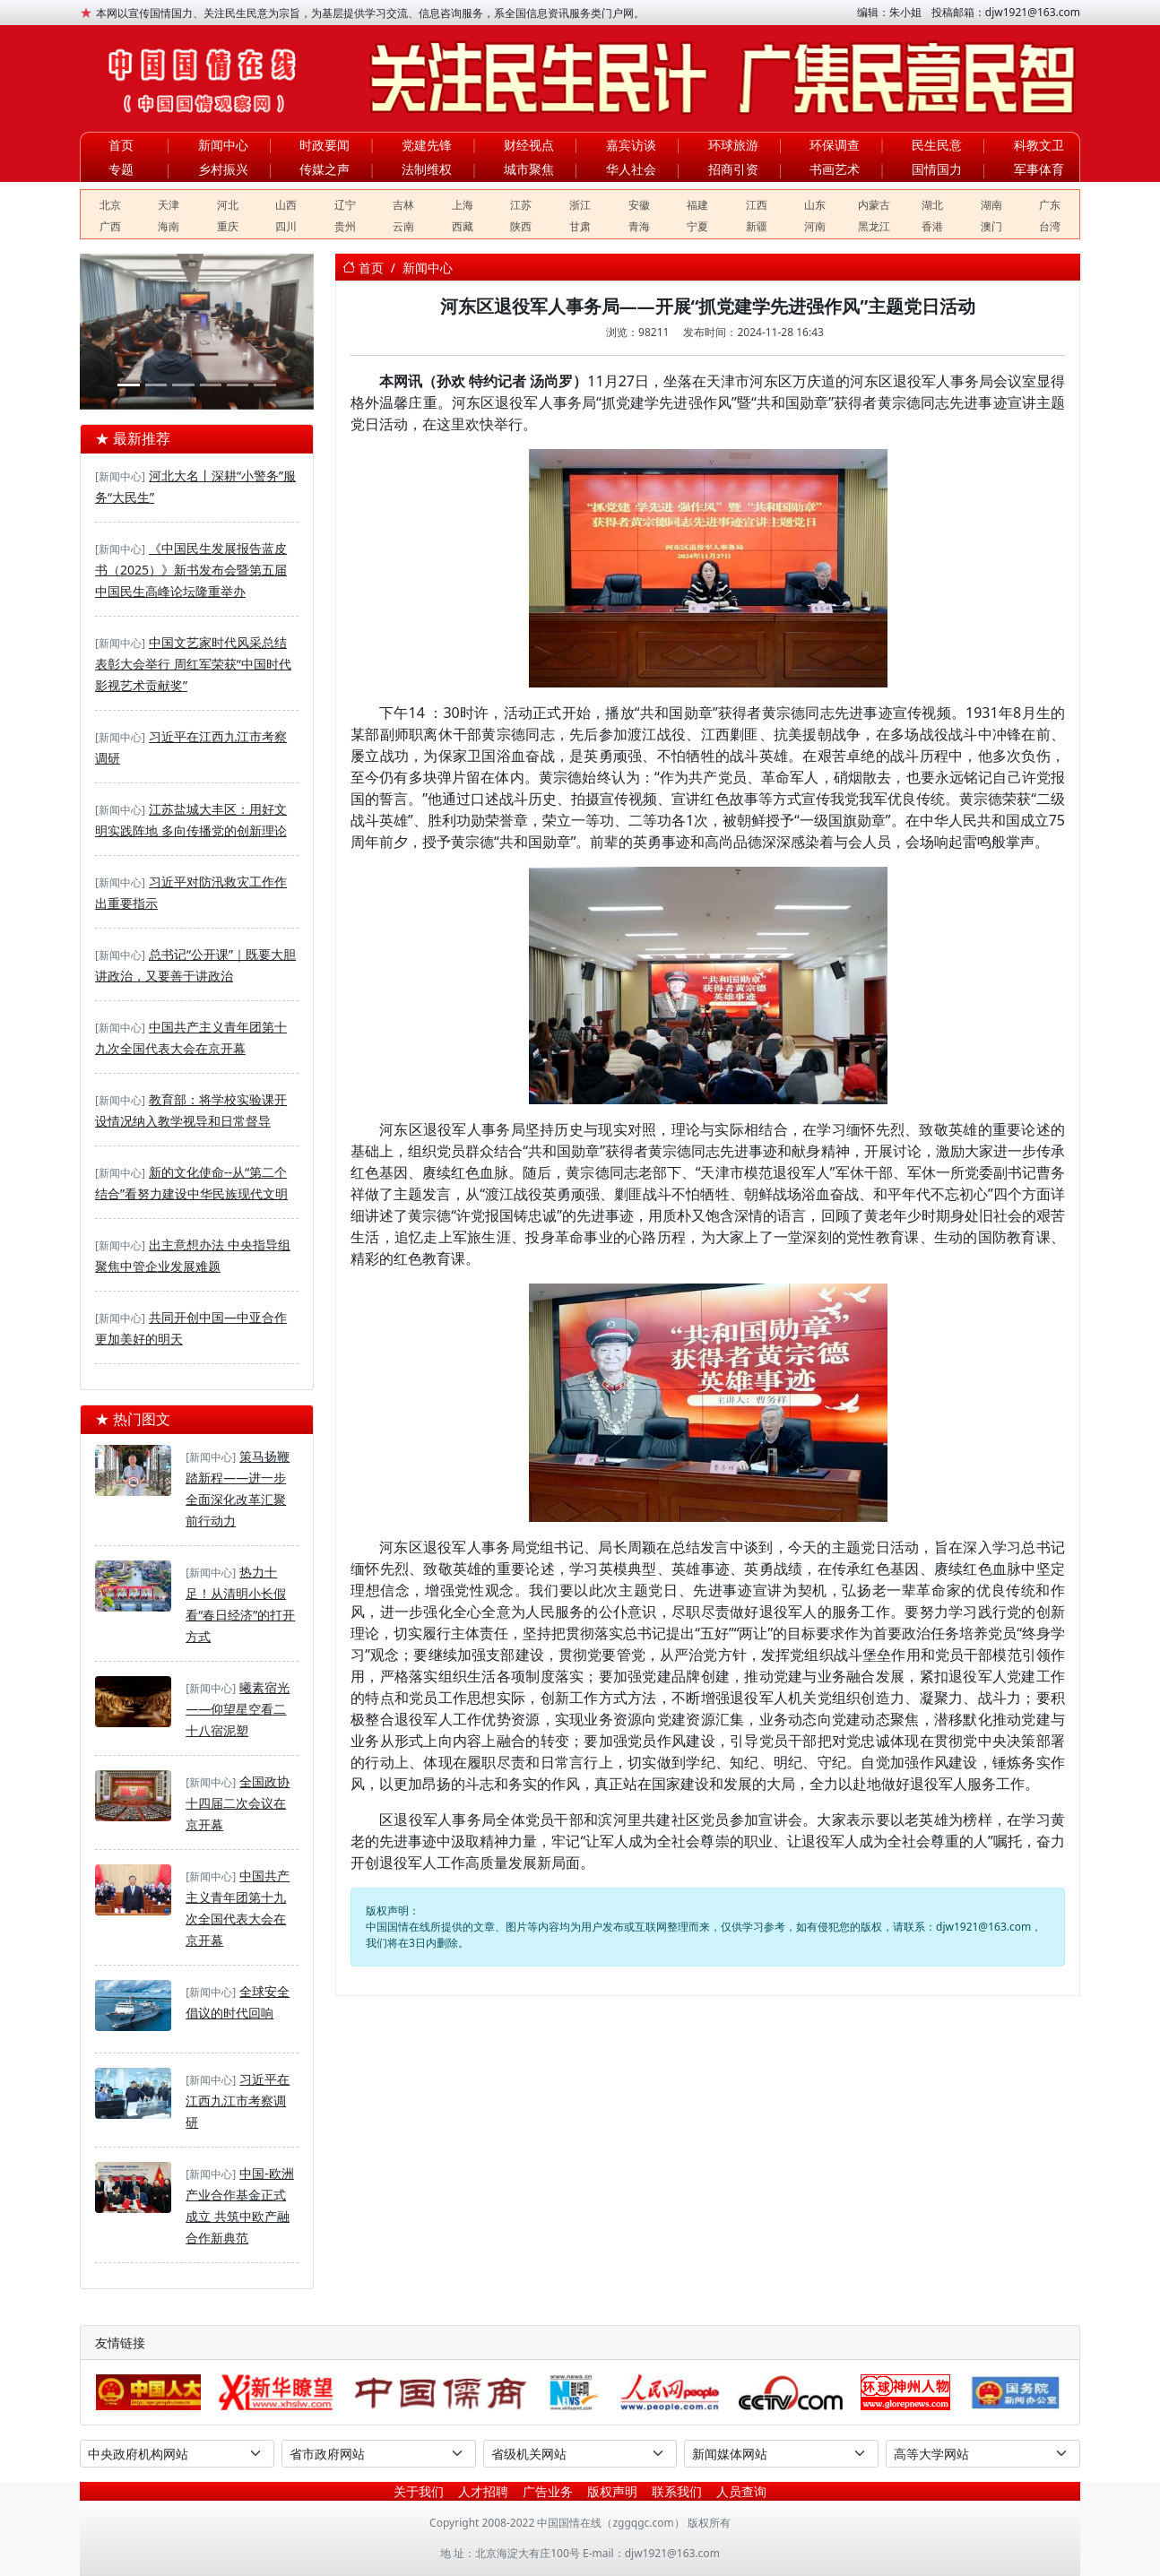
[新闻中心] (120, 476)
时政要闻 (324, 144)
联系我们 (677, 2491)
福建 (697, 204)
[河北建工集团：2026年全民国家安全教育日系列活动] (128, 385)
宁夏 (697, 226)
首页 (121, 144)
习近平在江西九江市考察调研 (238, 2100)
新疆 (756, 226)
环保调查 (834, 144)
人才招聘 (483, 2491)
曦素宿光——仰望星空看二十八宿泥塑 (238, 1709)
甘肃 (580, 226)
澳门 (991, 226)
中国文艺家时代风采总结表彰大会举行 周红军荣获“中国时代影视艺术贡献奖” (193, 664)
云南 (403, 226)
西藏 (462, 226)
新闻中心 (223, 144)
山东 (815, 204)
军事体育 (1039, 168)
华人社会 (631, 168)
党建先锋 (427, 144)
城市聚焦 (529, 168)
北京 (110, 204)
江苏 (521, 204)
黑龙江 (874, 226)
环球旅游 (733, 144)
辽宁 (345, 204)
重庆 (227, 226)
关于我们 (419, 2491)
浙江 (580, 204)
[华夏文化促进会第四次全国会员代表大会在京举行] (264, 385)
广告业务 (548, 2491)
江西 (756, 204)
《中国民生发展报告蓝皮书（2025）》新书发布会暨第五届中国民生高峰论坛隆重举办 (191, 570)
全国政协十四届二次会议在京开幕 (238, 1803)
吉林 (403, 204)
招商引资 (733, 168)
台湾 (1049, 226)
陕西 (521, 226)
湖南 (991, 204)
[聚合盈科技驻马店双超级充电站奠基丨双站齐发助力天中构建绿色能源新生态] (183, 385)
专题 (121, 168)
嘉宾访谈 (631, 144)
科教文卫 (1039, 144)
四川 (286, 226)
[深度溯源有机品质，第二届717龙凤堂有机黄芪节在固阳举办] (210, 385)
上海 (462, 204)
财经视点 (529, 144)
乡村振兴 (223, 168)
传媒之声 (324, 168)
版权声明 (612, 2491)
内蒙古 (874, 204)
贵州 (345, 226)
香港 (932, 226)
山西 (286, 204)
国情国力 (937, 168)
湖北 (932, 204)
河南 (815, 226)
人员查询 (741, 2491)
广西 (110, 226)
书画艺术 (834, 168)
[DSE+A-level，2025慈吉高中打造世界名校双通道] (237, 385)
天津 (168, 204)
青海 (639, 226)
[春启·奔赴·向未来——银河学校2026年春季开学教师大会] (156, 385)
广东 (1049, 204)
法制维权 (427, 168)
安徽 (639, 204)
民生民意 (937, 144)
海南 (168, 226)
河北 (227, 204)
